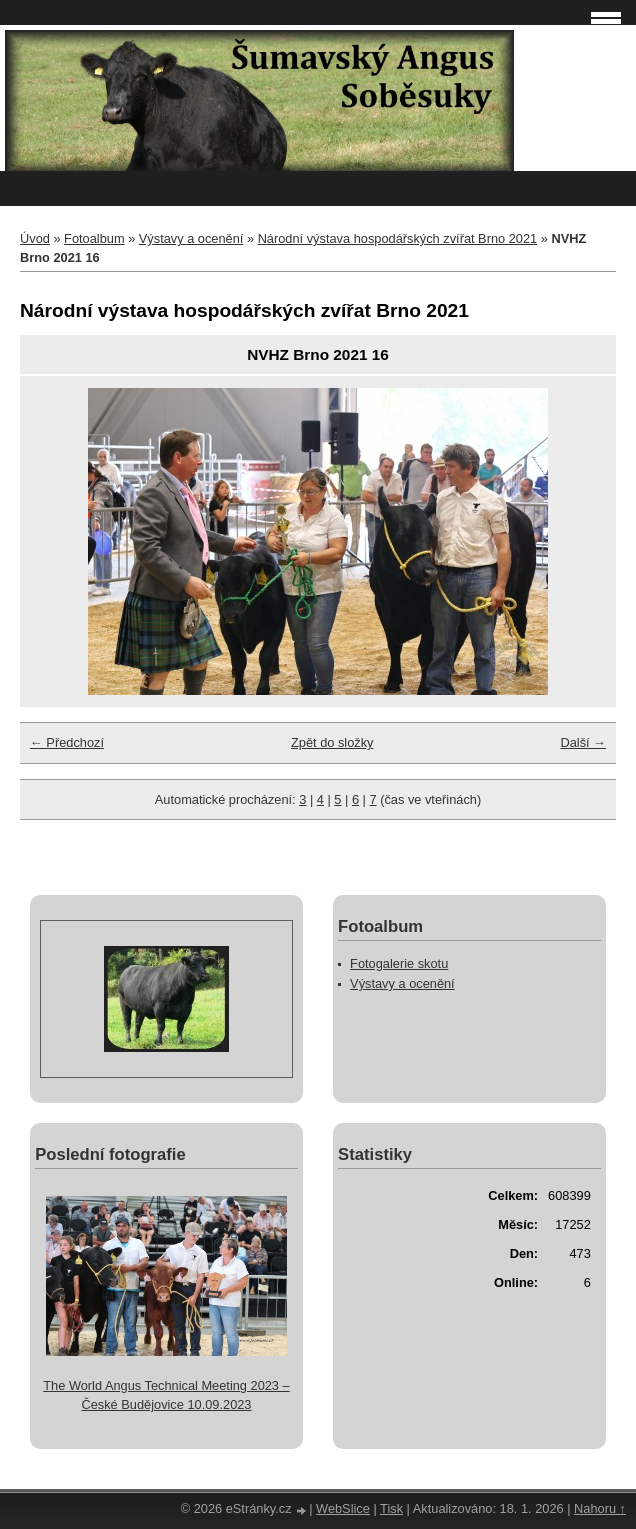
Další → (583, 742)
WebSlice (343, 1508)
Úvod (35, 238)
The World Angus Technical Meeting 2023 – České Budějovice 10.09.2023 (166, 1395)
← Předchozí (67, 742)
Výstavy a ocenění (191, 238)
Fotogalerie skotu (399, 963)
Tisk (391, 1508)
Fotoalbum (94, 238)
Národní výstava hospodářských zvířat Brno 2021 (398, 238)
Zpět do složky (332, 742)
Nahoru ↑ (600, 1508)
